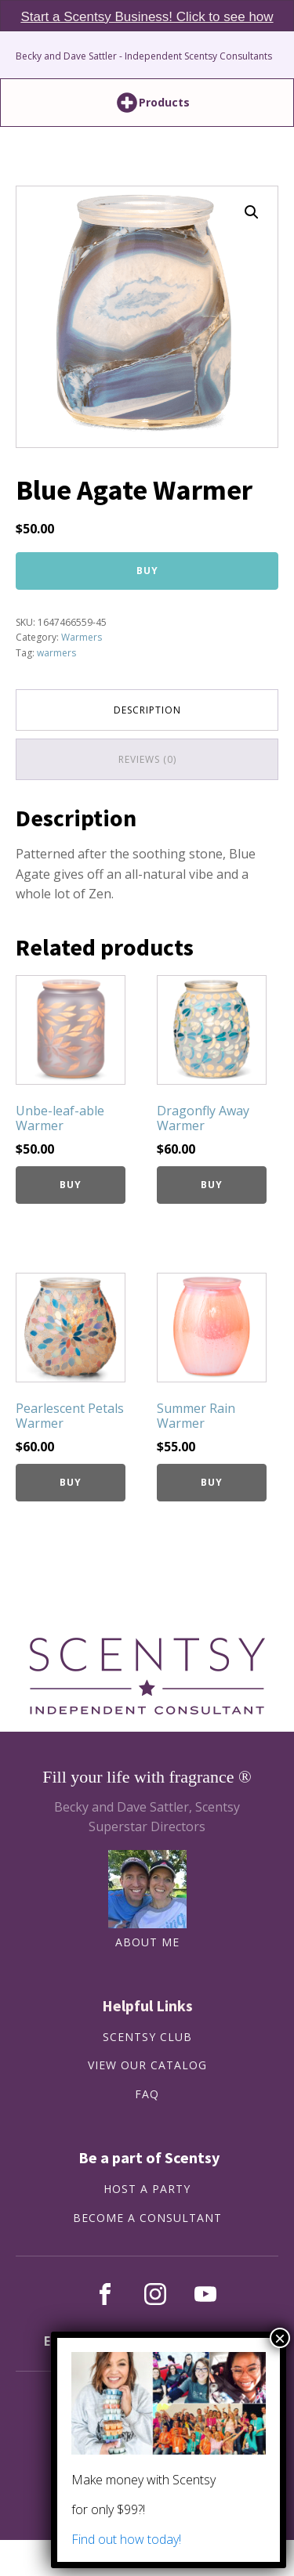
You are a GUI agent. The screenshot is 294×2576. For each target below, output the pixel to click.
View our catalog (147, 2065)
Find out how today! (126, 2539)
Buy (147, 570)
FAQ (147, 2094)
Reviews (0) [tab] (147, 759)
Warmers (81, 637)
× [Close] (279, 2338)
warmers (56, 652)
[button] (252, 212)
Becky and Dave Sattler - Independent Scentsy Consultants (144, 56)
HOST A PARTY (147, 2189)
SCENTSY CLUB (147, 2037)
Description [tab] (147, 710)
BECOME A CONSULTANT (147, 2218)
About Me (147, 1942)
